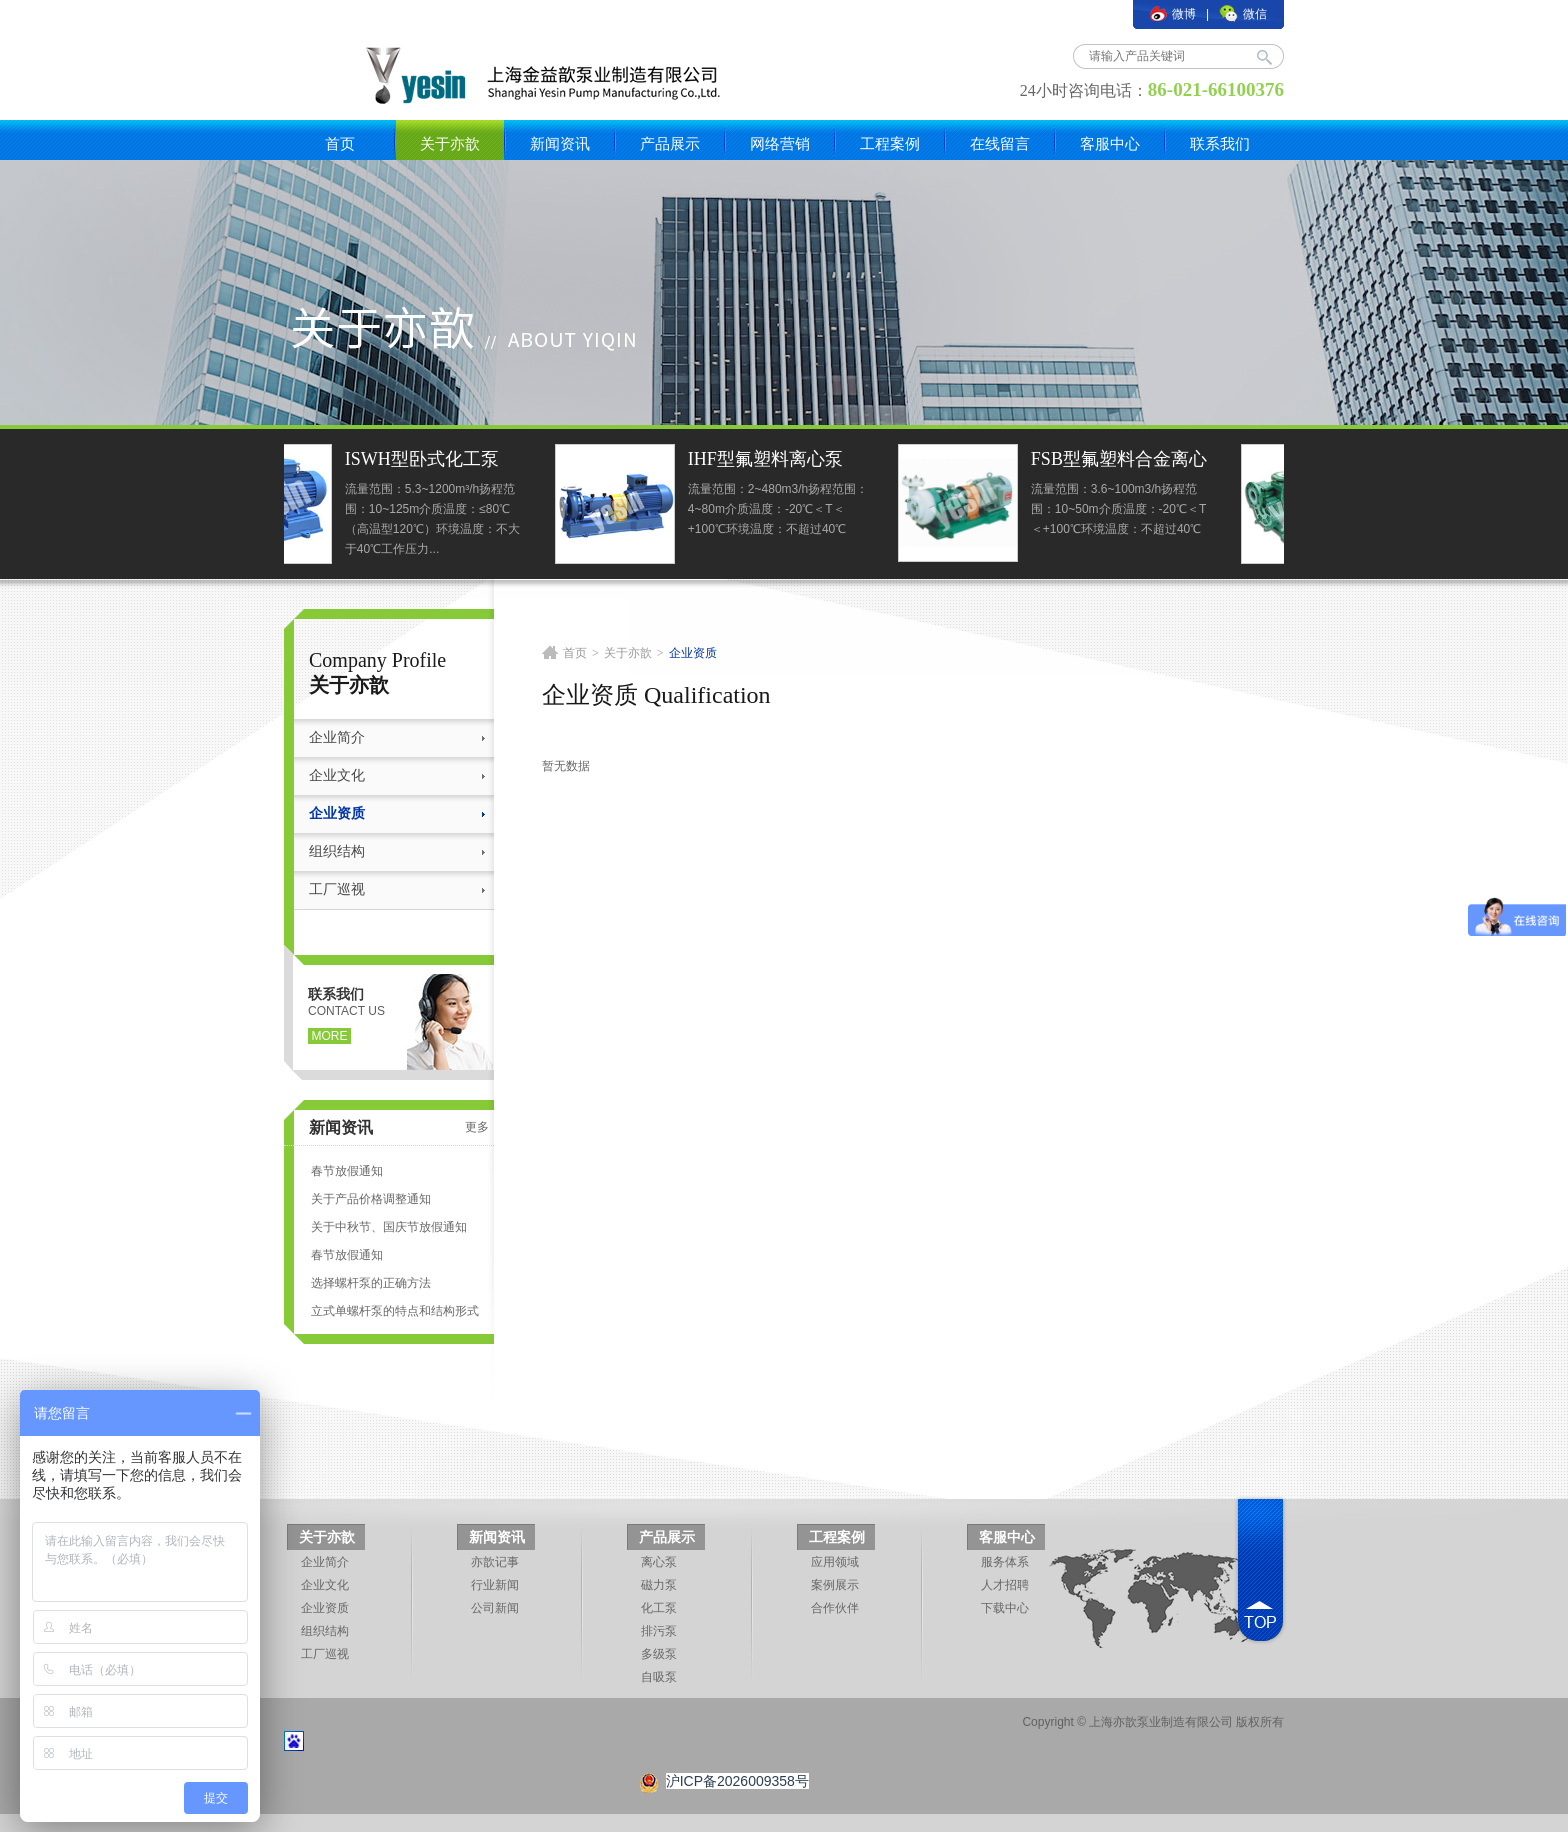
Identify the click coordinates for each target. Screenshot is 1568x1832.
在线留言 (1000, 143)
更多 (477, 1127)
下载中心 (1005, 1608)
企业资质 (337, 813)
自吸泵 (659, 1677)
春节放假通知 (347, 1171)
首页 (340, 143)
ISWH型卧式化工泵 (494, 459)
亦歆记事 (495, 1562)
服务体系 (1005, 1562)
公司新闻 (495, 1608)
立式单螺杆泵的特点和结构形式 (395, 1311)
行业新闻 (495, 1585)
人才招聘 (1005, 1585)
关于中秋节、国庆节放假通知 (389, 1227)
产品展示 (670, 143)
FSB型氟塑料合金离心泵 (1191, 461)
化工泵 (659, 1608)
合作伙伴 (835, 1608)
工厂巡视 (337, 889)
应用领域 (835, 1562)
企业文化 (337, 775)
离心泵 (659, 1562)
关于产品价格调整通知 (371, 1199)
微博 (1173, 14)
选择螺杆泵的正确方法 (371, 1283)
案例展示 (835, 1585)
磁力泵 (659, 1585)
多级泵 (659, 1654)
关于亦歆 (450, 143)
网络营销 (780, 143)
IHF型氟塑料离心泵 (837, 459)
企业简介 (337, 737)
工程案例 (890, 143)
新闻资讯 (560, 143)
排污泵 (659, 1631)
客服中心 (1110, 143)
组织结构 (337, 851)
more (330, 1036)
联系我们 (1220, 143)
